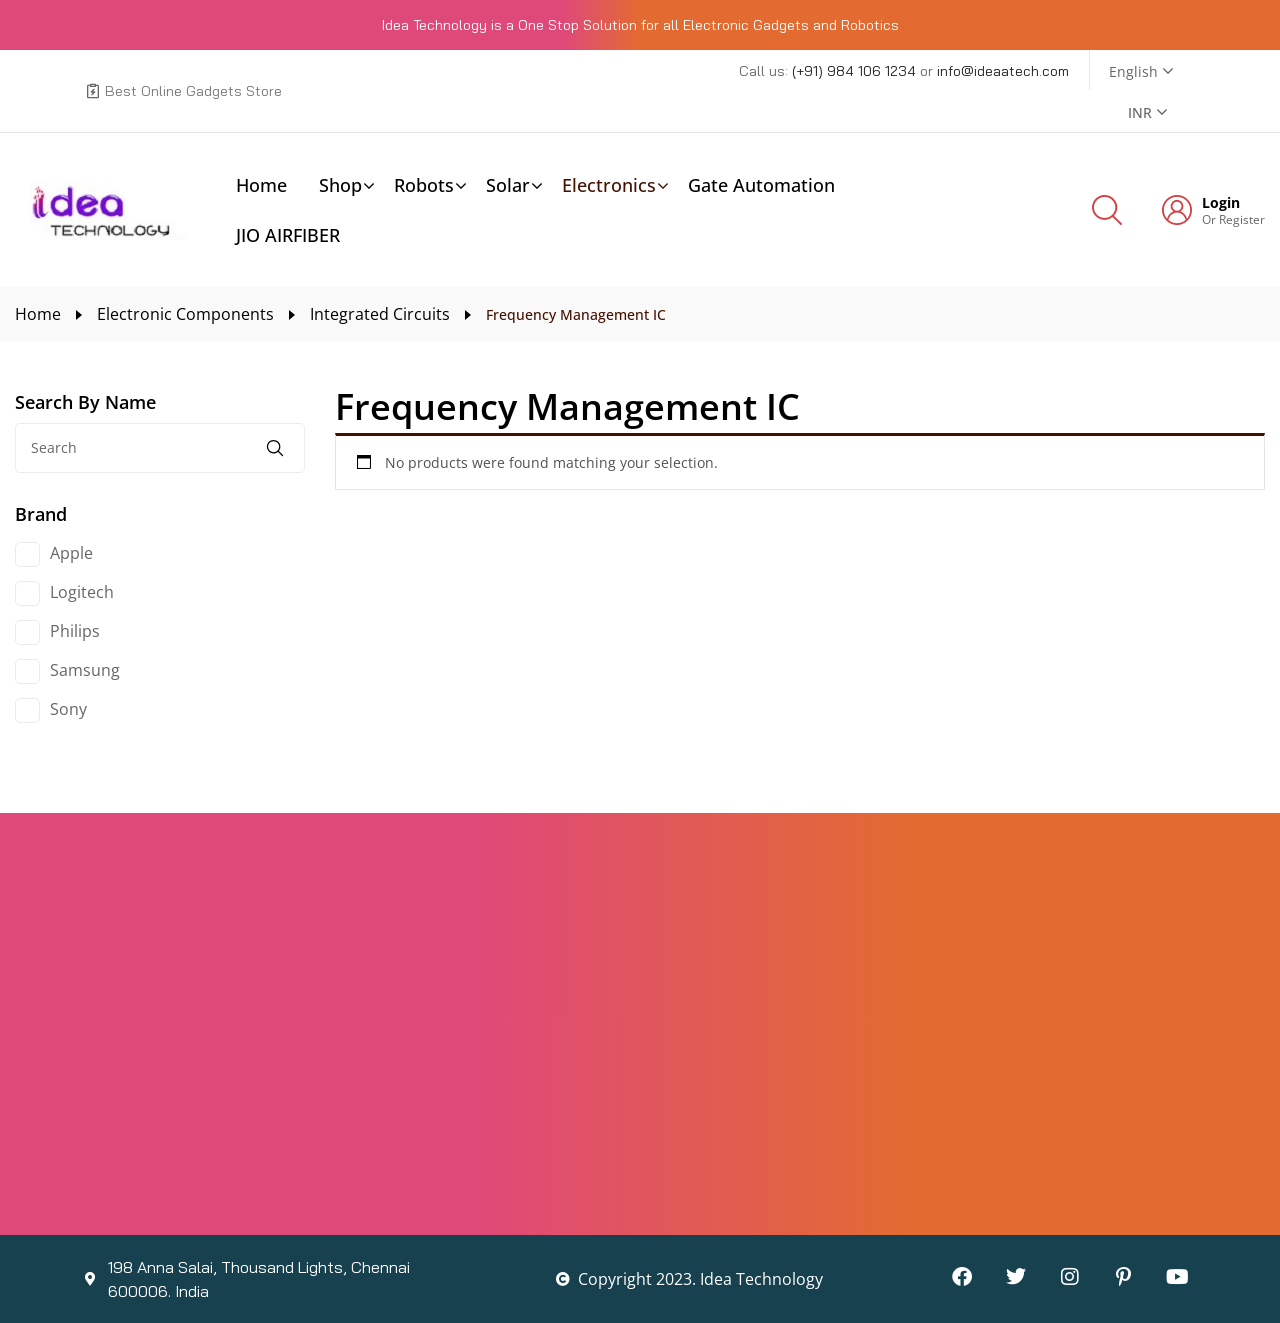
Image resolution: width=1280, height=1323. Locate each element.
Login (1221, 203)
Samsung (85, 670)
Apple (71, 553)
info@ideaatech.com (1003, 71)
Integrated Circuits (380, 314)
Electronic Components (185, 314)
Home (38, 314)
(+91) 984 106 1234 (856, 71)
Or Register (1233, 219)
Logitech (82, 592)
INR (1140, 112)
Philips (75, 631)
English (1133, 71)
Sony (68, 709)
